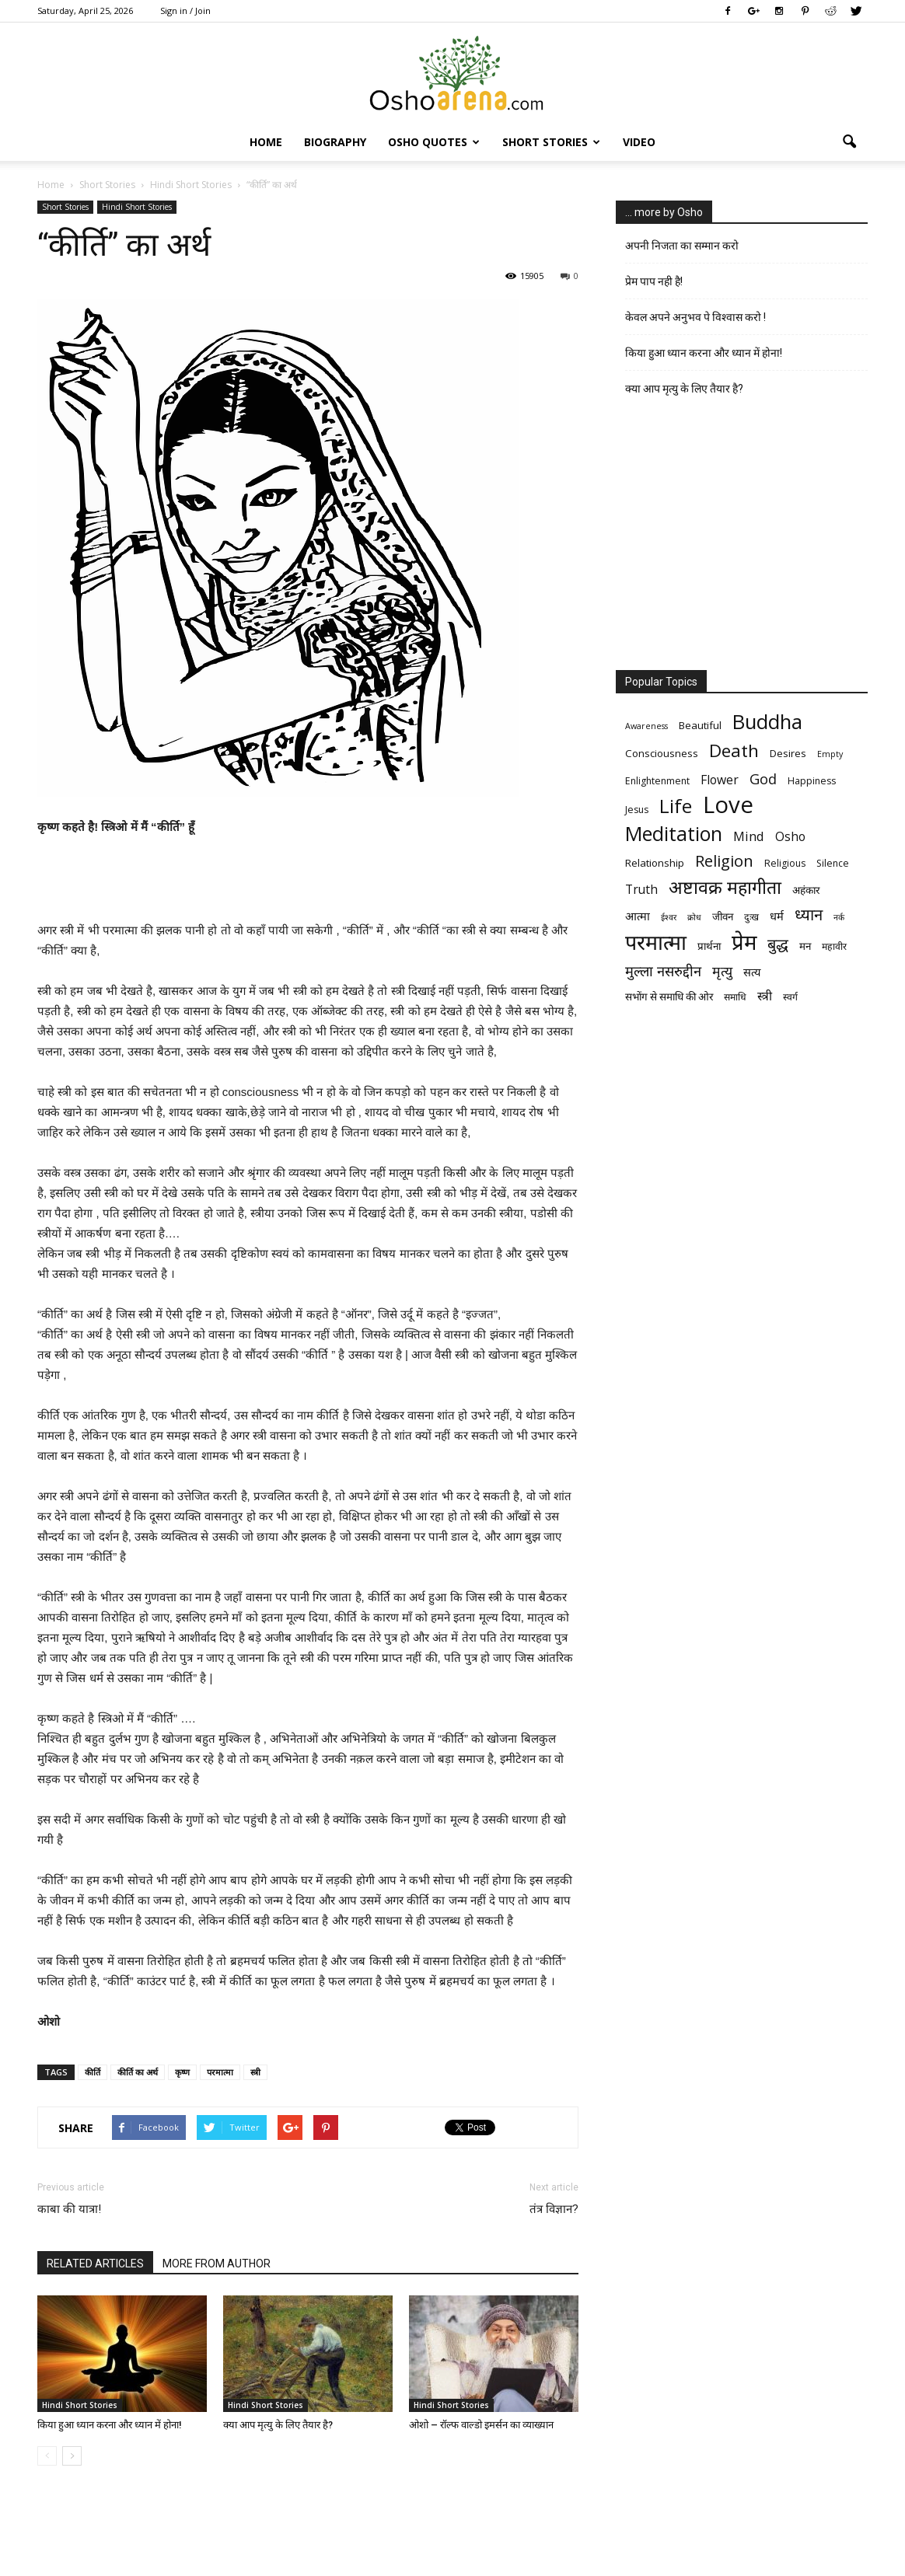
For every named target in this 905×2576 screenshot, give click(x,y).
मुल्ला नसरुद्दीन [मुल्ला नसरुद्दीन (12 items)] (663, 970)
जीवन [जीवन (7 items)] (722, 916)
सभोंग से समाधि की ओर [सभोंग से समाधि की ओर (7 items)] (669, 997)
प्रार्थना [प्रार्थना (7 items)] (709, 946)
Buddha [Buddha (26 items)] (767, 722)
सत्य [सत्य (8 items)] (751, 971)
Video (639, 141)
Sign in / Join (185, 10)
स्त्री (255, 2072)
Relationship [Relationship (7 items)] (654, 863)
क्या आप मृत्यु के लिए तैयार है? (278, 2425)
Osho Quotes (434, 141)
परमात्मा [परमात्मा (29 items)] (656, 942)
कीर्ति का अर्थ (137, 2072)
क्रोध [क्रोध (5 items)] (694, 917)
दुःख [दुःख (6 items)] (751, 916)
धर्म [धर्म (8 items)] (777, 915)
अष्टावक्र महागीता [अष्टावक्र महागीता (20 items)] (725, 887)
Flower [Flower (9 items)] (720, 780)
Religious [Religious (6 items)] (784, 863)
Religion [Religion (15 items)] (724, 861)
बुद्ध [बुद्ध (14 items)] (777, 944)
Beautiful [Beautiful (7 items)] (700, 725)
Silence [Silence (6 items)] (832, 863)
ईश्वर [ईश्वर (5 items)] (668, 917)
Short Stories (551, 141)
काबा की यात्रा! (69, 2209)
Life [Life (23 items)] (675, 806)
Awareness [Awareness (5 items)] (646, 726)
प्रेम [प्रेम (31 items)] (744, 942)
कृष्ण (182, 2072)
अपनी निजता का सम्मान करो (682, 245)
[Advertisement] (308, 880)
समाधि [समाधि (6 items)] (735, 997)
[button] (849, 142)
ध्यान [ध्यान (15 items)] (809, 914)
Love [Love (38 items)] (728, 805)
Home (266, 141)
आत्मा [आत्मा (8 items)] (637, 915)
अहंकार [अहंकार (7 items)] (805, 890)
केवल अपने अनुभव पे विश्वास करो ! (695, 317)
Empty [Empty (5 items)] (830, 754)
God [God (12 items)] (763, 778)
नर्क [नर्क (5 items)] (838, 917)
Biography (335, 141)
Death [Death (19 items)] (734, 750)
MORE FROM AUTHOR (216, 2263)
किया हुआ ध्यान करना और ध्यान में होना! (109, 2425)
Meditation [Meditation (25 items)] (673, 834)
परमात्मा (220, 2072)
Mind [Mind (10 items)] (748, 836)
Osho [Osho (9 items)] (790, 837)
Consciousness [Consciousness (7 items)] (661, 753)
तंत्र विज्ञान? (553, 2209)
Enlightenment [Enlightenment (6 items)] (657, 780)
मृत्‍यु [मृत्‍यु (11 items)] (722, 971)
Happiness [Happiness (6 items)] (812, 780)
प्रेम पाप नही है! (654, 281)
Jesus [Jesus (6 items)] (636, 809)
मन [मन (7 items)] (805, 946)
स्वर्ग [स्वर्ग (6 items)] (790, 997)
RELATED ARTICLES (95, 2263)
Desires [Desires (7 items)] (788, 753)
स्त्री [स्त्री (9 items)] (764, 996)
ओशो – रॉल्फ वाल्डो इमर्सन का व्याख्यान (481, 2425)
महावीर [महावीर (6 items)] (834, 946)
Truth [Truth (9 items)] (641, 889)
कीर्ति (92, 2072)
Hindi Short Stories (137, 206)
